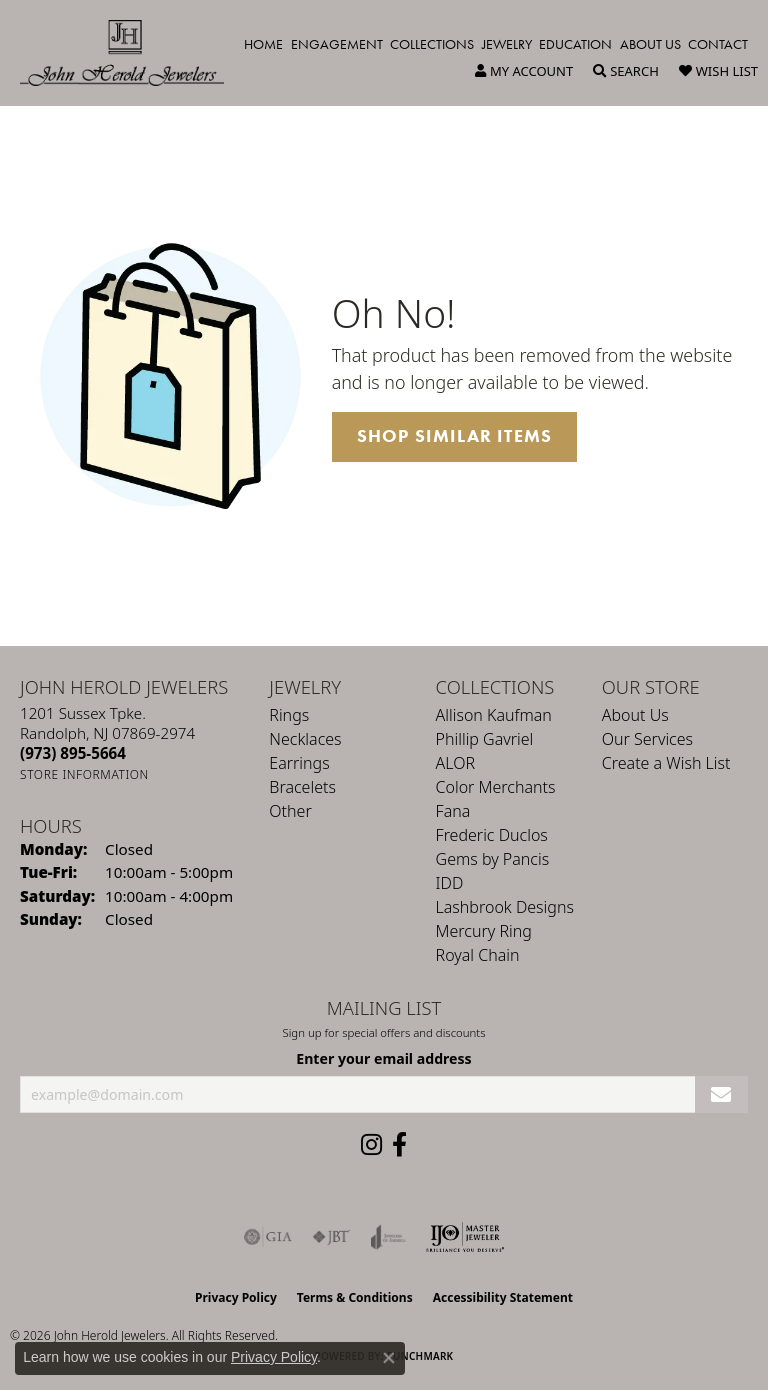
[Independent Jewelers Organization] (465, 1237)
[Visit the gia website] (268, 1237)
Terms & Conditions (355, 1297)
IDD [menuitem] (450, 883)
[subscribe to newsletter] (721, 1094)
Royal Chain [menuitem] (478, 955)
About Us (650, 44)
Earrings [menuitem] (299, 763)
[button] (524, 71)
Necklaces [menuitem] (305, 739)
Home (263, 44)
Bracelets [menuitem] (302, 787)
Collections (432, 44)
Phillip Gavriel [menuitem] (485, 739)
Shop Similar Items (455, 436)
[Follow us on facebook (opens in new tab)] (399, 1145)
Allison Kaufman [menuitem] (494, 715)
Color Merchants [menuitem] (496, 787)
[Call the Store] (73, 753)
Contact (718, 44)
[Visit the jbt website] (331, 1237)
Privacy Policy (236, 1297)
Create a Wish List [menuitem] (666, 763)
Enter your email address (383, 1058)
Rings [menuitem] (289, 715)
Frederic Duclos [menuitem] (492, 835)
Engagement (337, 44)
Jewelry (507, 44)
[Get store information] (84, 774)
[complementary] (623, 1280)
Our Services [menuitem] (647, 739)
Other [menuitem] (290, 811)
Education (575, 44)
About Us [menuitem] (635, 715)
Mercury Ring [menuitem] (484, 931)
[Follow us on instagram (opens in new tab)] (371, 1145)
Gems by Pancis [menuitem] (493, 859)
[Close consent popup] (389, 1358)
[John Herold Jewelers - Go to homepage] (132, 53)
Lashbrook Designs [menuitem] (505, 907)
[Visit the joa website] (388, 1237)
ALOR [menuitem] (456, 763)
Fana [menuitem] (453, 811)
